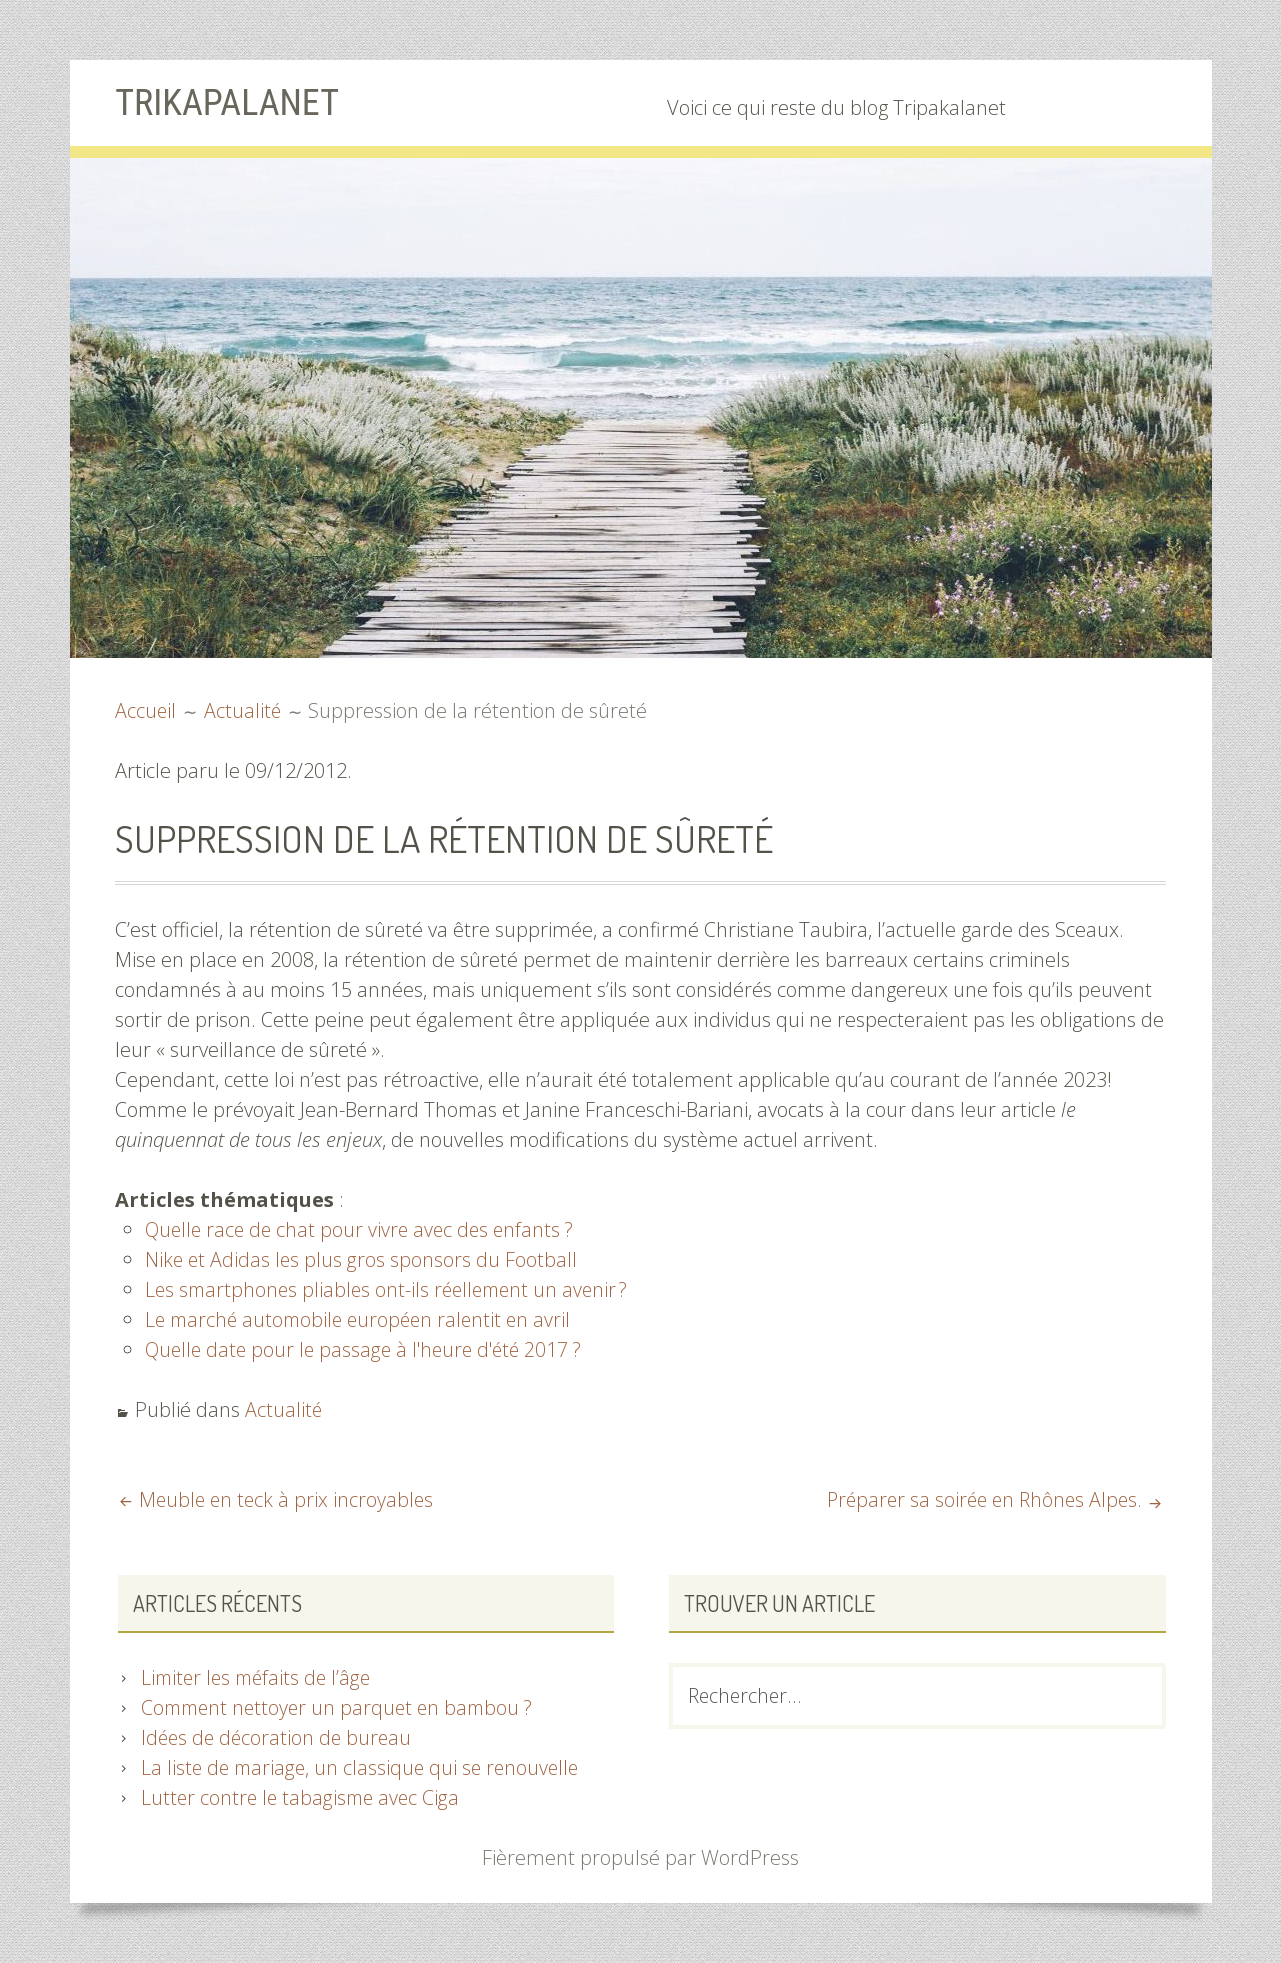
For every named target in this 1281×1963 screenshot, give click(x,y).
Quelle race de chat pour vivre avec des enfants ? (364, 1229)
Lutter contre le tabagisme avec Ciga (303, 1797)
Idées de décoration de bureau (279, 1737)
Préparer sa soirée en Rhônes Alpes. (980, 1499)
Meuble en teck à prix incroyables (288, 1499)
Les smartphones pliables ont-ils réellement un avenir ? (392, 1289)
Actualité (284, 1409)
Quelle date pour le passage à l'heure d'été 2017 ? (369, 1349)
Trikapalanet (232, 102)
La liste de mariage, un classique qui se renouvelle (364, 1767)
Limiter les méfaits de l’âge (260, 1677)
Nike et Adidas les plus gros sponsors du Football (362, 1259)
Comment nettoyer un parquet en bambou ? (342, 1707)
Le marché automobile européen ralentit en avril (363, 1319)
